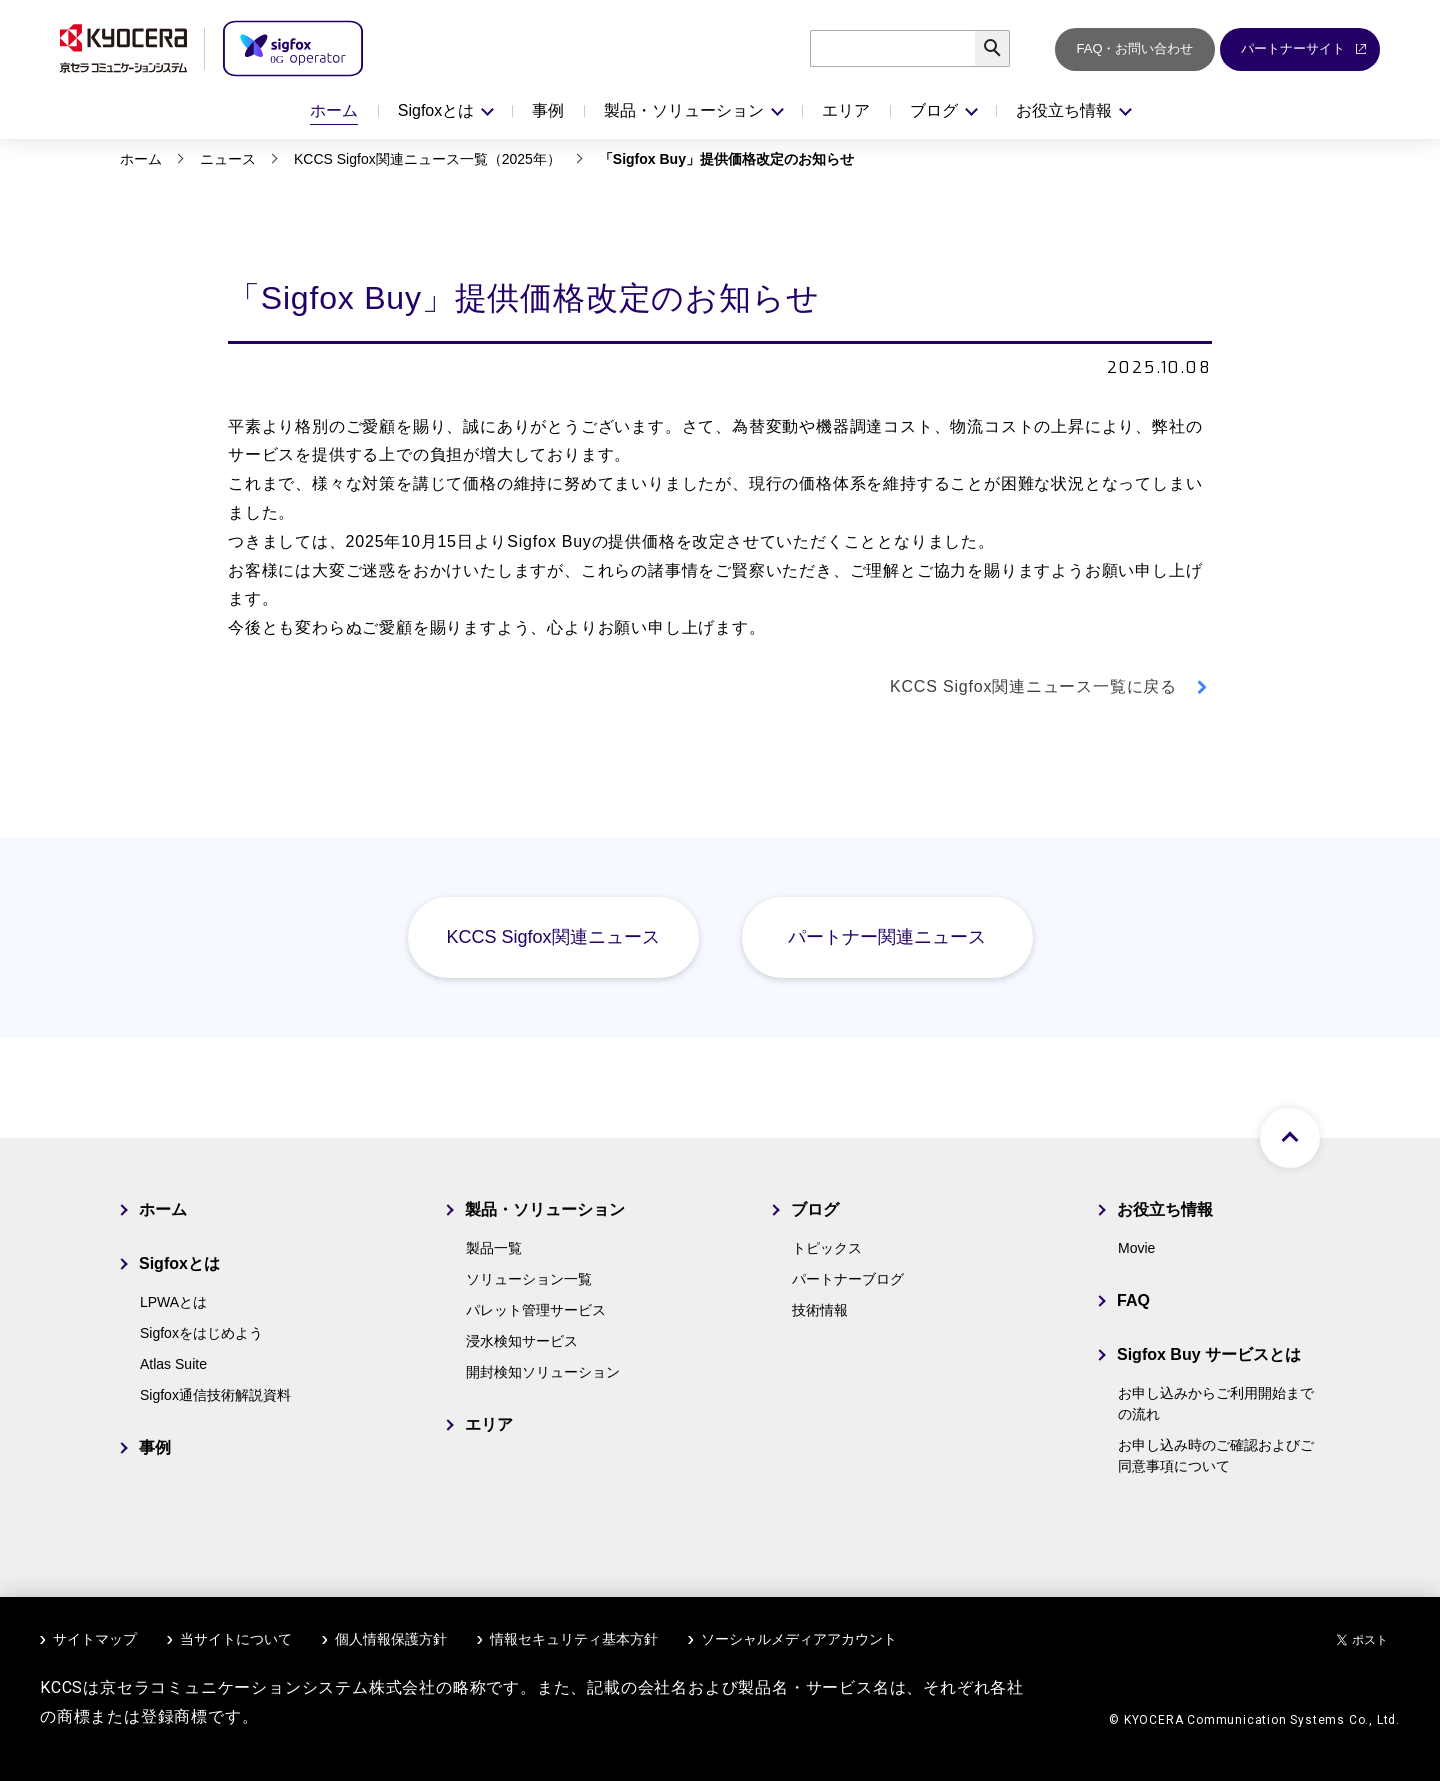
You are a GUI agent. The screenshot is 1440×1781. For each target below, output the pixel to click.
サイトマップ (95, 1639)
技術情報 (820, 1310)
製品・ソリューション (545, 1209)
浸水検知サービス (522, 1341)
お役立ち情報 (1165, 1209)
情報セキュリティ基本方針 (574, 1639)
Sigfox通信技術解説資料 (215, 1395)
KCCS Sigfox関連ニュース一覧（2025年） (427, 159)
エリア (846, 110)
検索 (1009, 48)
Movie (1136, 1248)
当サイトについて (236, 1639)
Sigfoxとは (179, 1263)
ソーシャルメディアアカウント (799, 1639)
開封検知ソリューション (543, 1372)
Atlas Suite (173, 1364)
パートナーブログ (848, 1279)
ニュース (228, 159)
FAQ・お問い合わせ (1134, 48)
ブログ (815, 1209)
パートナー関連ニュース (887, 937)
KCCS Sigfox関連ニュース (552, 937)
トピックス (827, 1248)
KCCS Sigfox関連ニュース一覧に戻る (1033, 686)
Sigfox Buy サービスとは (1209, 1354)
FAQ (1133, 1300)
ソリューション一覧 (529, 1279)
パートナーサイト (1304, 48)
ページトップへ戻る (1290, 1138)
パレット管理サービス (536, 1310)
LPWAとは (173, 1302)
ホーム (334, 110)
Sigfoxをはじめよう (201, 1333)
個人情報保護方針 (391, 1639)
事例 (548, 110)
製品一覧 (494, 1248)
